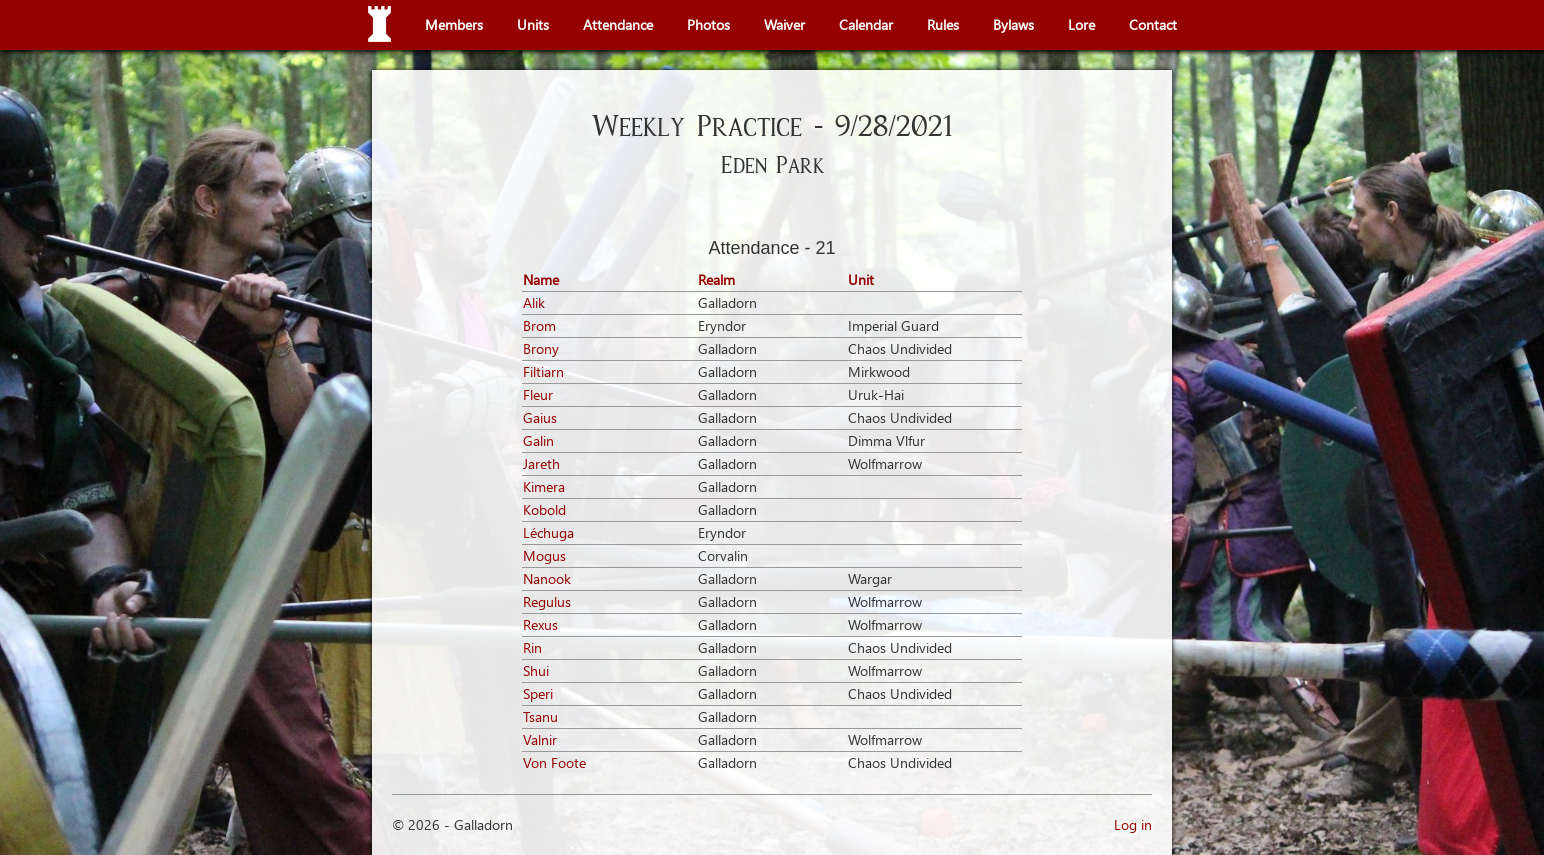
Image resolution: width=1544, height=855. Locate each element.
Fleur (538, 394)
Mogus (544, 555)
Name (541, 279)
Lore (1081, 24)
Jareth (541, 463)
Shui (536, 670)
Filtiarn (543, 371)
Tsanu (540, 716)
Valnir (540, 739)
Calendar (866, 24)
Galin (538, 440)
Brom (539, 325)
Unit (861, 279)
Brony (541, 348)
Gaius (540, 417)
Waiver (784, 24)
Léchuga (548, 532)
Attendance (618, 24)
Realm (716, 279)
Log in (1133, 824)
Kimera (544, 486)
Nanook (547, 578)
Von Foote (554, 762)
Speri (538, 693)
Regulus (547, 601)
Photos (708, 24)
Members (454, 24)
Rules (943, 24)
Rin (532, 647)
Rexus (540, 624)
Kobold (544, 509)
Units (533, 24)
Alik (534, 302)
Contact (1153, 24)
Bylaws (1013, 24)
